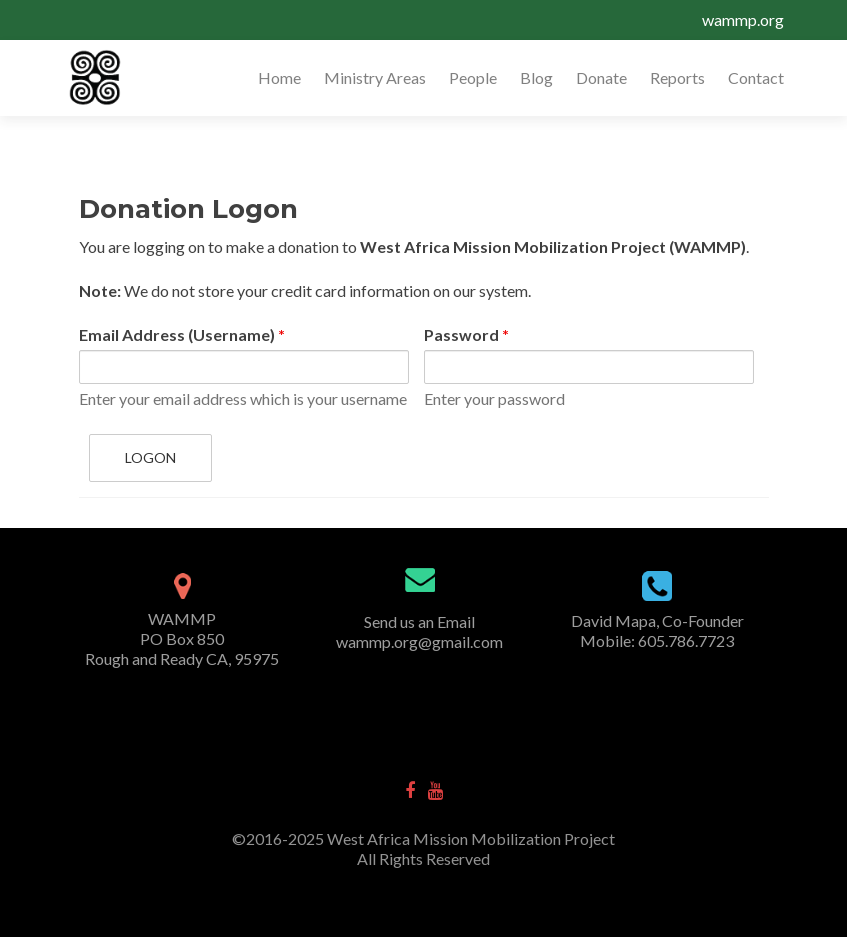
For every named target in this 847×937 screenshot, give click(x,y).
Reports (677, 77)
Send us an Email (419, 621)
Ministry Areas (375, 77)
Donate (601, 77)
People (473, 77)
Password (466, 334)
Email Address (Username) (182, 334)
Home (279, 77)
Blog (536, 77)
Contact (756, 77)
